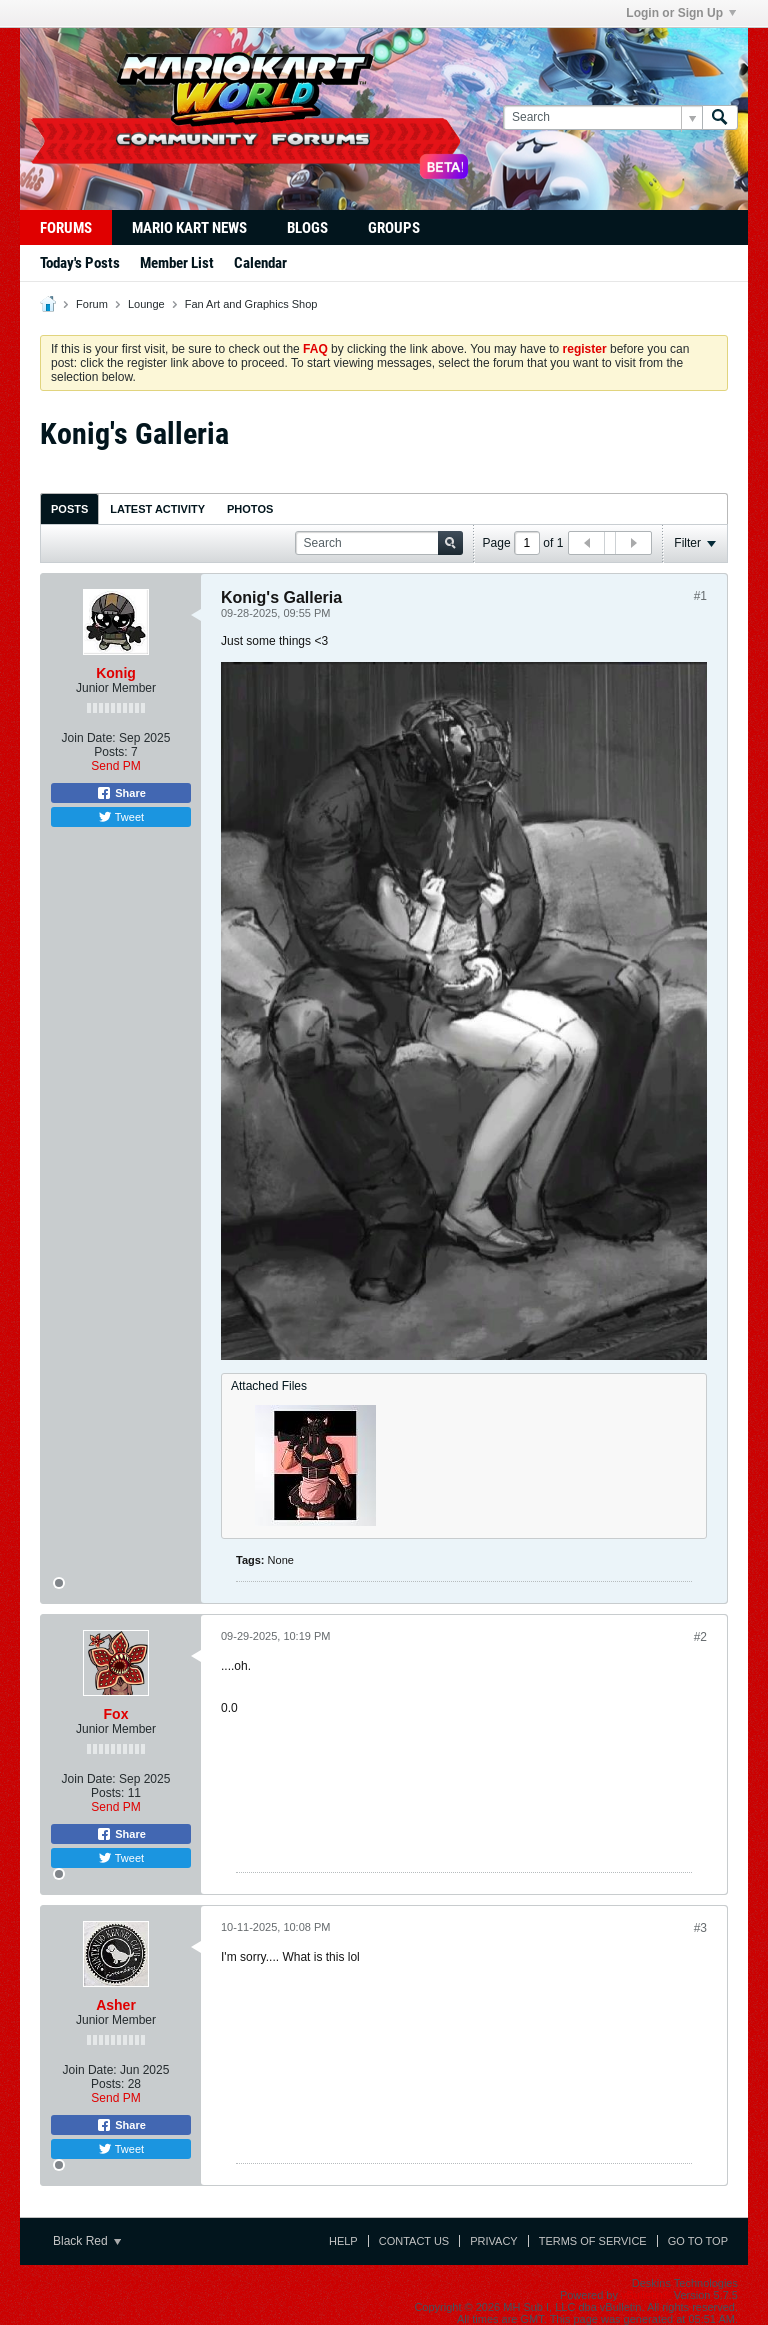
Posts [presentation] (69, 509)
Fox (116, 1714)
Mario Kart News (189, 228)
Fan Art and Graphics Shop (251, 304)
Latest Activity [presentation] (157, 509)
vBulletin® (646, 2295)
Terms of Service (593, 2241)
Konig (116, 673)
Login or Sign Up (681, 13)
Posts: (110, 752)
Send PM (115, 766)
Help (343, 2241)
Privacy (493, 2241)
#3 (700, 1928)
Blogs (307, 228)
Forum (92, 304)
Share (121, 793)
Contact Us (414, 2241)
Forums (66, 228)
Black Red (87, 2241)
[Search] (602, 117)
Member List (177, 263)
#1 (700, 596)
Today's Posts (80, 263)
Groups (394, 228)
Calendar (260, 263)
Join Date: (89, 738)
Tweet (121, 817)
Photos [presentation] (250, 509)
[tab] (69, 508)
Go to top (698, 2241)
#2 (700, 1637)
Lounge (146, 304)
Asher (116, 2005)
